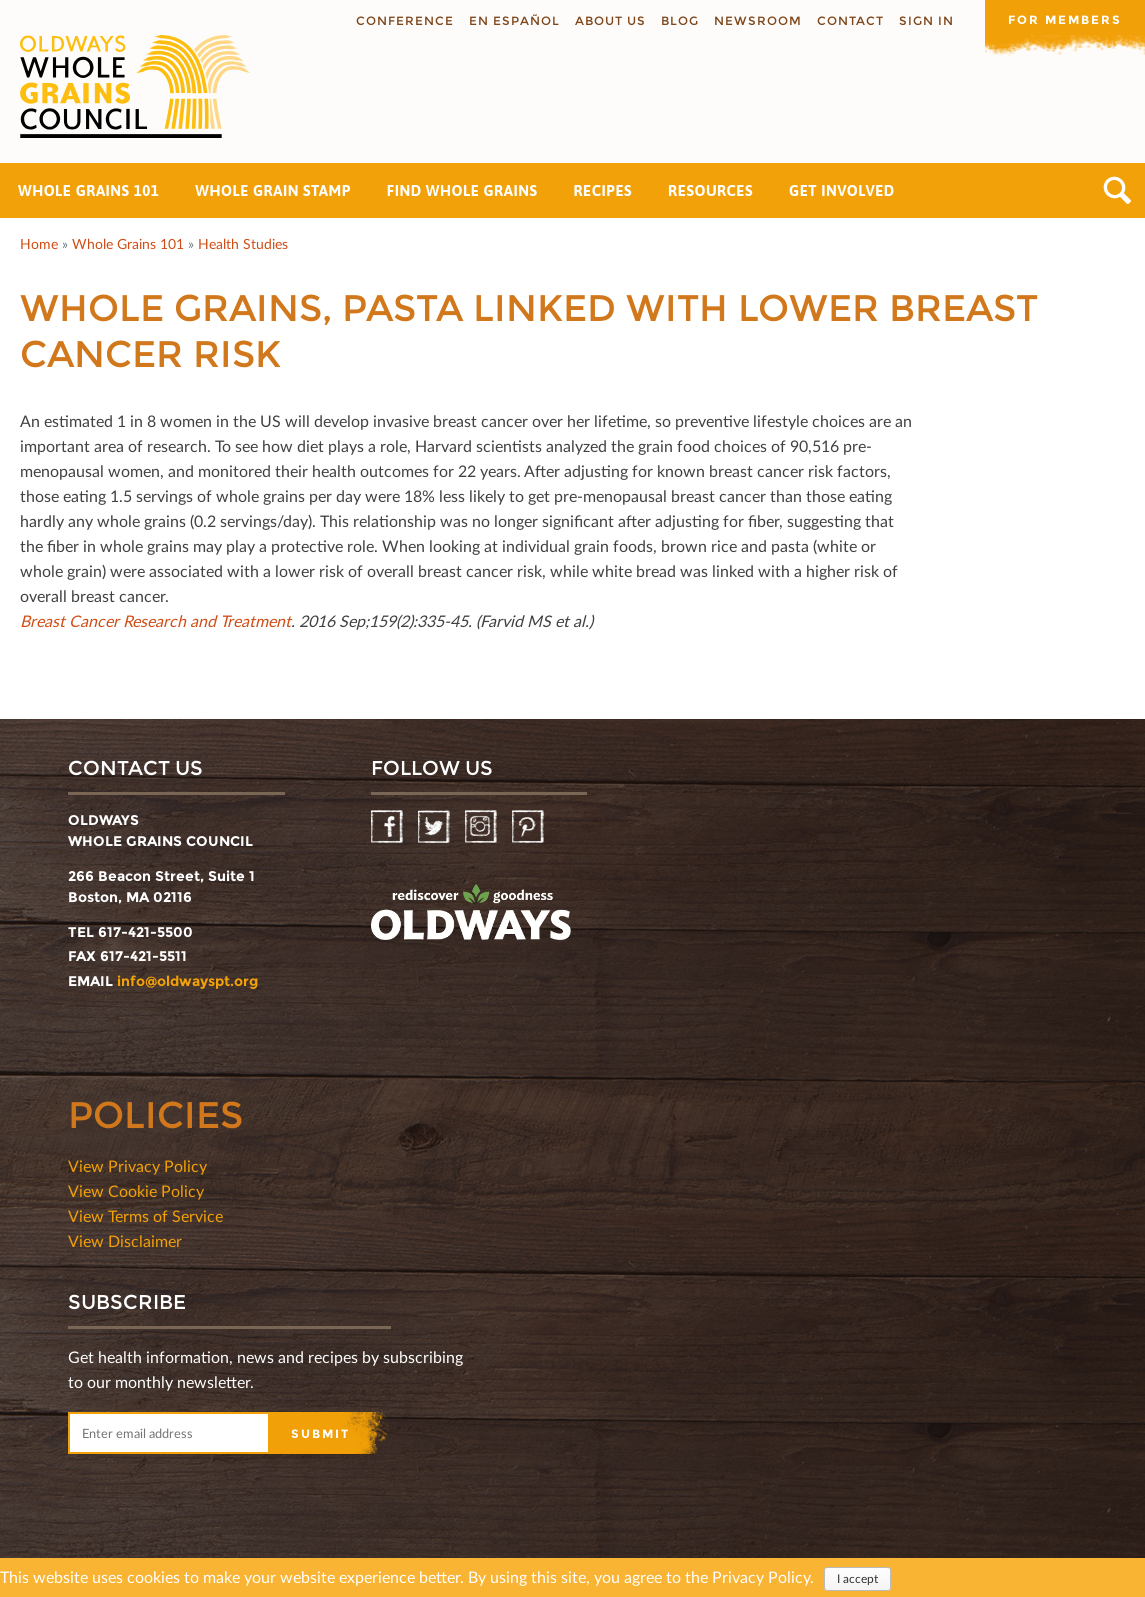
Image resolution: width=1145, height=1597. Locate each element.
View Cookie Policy (136, 1190)
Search (1117, 190)
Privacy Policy (761, 1578)
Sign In (926, 20)
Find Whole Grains (462, 190)
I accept (857, 1580)
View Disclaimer (125, 1240)
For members (1065, 19)
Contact (850, 20)
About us (610, 20)
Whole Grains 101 (88, 190)
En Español (514, 20)
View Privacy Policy (137, 1165)
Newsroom (758, 20)
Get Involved (842, 190)
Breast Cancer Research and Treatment (155, 620)
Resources (710, 190)
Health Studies (243, 243)
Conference (405, 20)
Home (39, 243)
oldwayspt (471, 913)
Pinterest (529, 827)
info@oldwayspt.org (187, 981)
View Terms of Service (145, 1215)
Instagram (482, 827)
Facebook (388, 827)
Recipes (602, 190)
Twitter (435, 827)
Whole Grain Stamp (272, 190)
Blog (680, 20)
